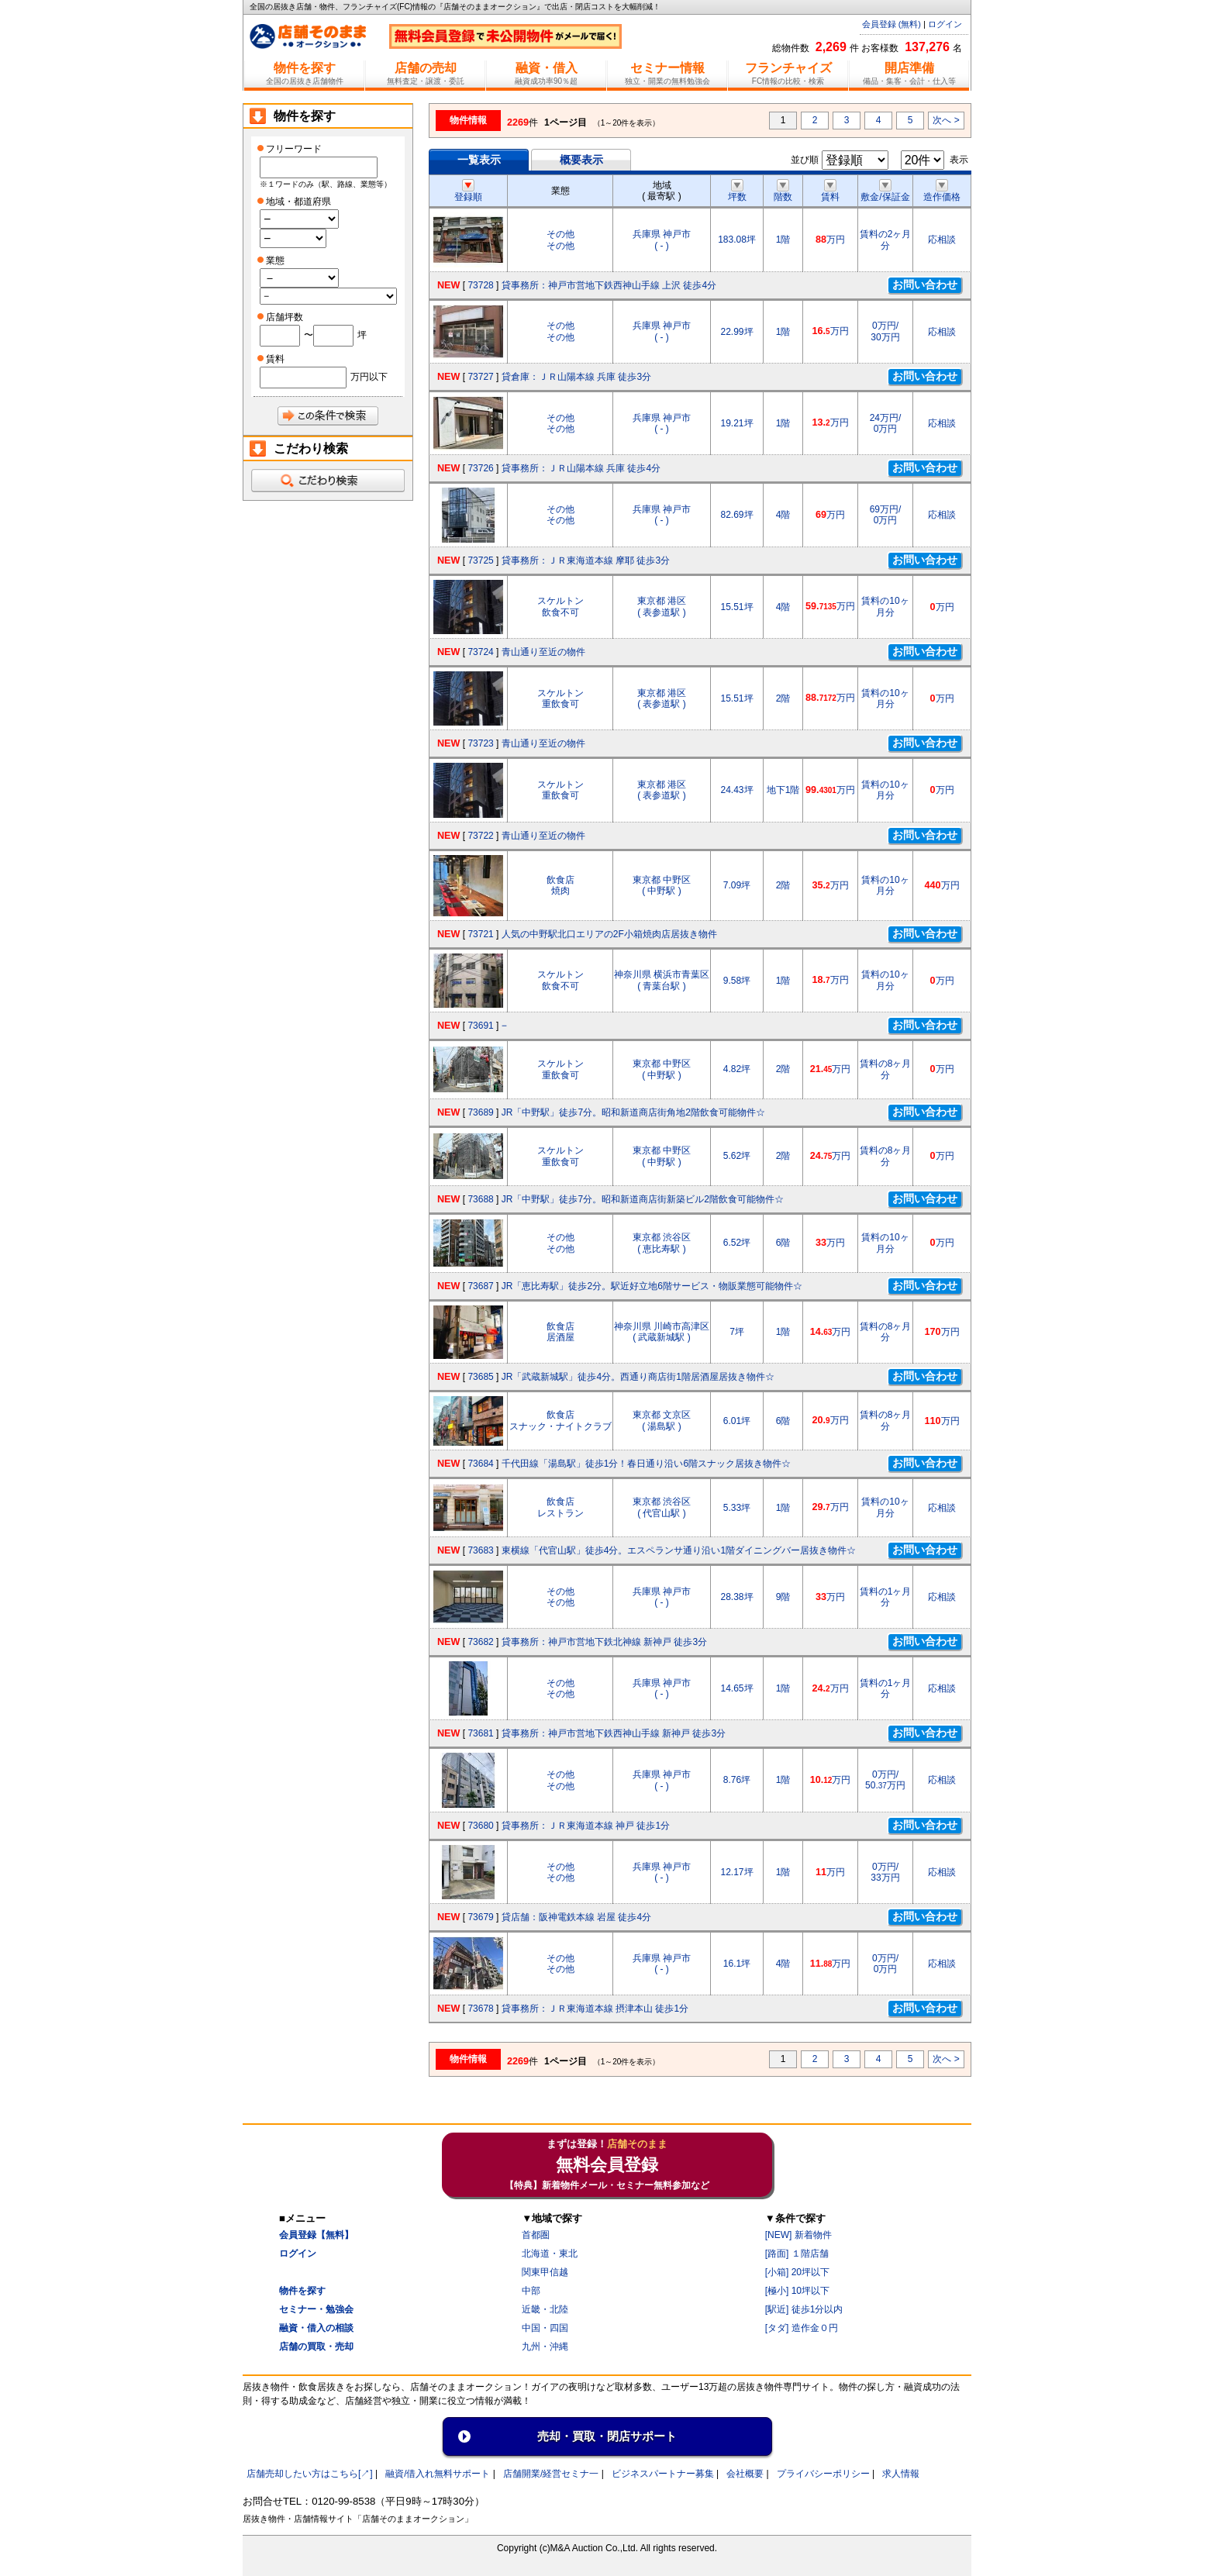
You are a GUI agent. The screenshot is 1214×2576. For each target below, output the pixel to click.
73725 (480, 560)
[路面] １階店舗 (797, 2253)
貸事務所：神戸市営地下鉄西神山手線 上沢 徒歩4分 (609, 285)
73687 (480, 1286)
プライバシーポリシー (823, 2473)
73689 (480, 1112)
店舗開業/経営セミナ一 (550, 2473)
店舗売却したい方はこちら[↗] (310, 2473)
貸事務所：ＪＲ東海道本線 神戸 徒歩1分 (586, 1825)
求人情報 (900, 2473)
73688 (480, 1199)
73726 (480, 468)
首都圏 (536, 2234)
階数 (783, 191)
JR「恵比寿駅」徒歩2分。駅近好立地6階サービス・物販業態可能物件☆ (652, 1286)
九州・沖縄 (545, 2346)
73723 (480, 743)
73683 (480, 1550)
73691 (480, 1025)
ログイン (945, 24)
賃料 (830, 191)
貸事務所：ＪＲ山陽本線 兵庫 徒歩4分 (581, 468)
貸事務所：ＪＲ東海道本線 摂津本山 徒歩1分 (595, 2008)
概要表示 (581, 159)
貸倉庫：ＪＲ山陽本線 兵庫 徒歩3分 (576, 376)
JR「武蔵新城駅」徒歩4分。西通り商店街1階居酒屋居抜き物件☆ (638, 1376)
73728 (480, 285)
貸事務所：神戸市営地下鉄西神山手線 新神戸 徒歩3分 (614, 1733)
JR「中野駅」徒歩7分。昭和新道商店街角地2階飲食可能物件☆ (633, 1112)
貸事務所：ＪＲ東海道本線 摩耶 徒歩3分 (586, 560)
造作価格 (942, 191)
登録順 (468, 191)
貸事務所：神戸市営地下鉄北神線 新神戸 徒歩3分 (604, 1641)
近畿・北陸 (545, 2309)
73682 (480, 1641)
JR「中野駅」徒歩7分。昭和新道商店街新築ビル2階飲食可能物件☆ (643, 1199)
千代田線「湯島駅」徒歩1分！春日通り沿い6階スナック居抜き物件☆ (646, 1463)
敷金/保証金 (884, 191)
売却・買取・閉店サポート (607, 2436)
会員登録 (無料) (891, 24)
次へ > (946, 120)
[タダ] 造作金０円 (801, 2328)
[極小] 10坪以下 (797, 2290)
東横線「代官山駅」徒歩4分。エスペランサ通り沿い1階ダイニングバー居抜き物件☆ (679, 1550)
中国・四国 (545, 2328)
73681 (480, 1733)
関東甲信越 (545, 2272)
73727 (480, 376)
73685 (480, 1376)
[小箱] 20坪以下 (797, 2272)
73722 (480, 835)
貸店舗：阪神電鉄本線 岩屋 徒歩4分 (576, 1917)
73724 (480, 652)
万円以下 (369, 376)
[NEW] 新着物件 (798, 2234)
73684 (480, 1463)
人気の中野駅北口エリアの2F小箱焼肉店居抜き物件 (609, 934)
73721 (480, 934)
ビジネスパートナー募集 (663, 2473)
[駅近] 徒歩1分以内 (804, 2309)
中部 (531, 2290)
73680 (480, 1825)
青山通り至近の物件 (543, 652)
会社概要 (745, 2473)
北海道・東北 (550, 2253)
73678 (480, 2008)
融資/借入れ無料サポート (437, 2473)
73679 (480, 1917)
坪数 (737, 191)
